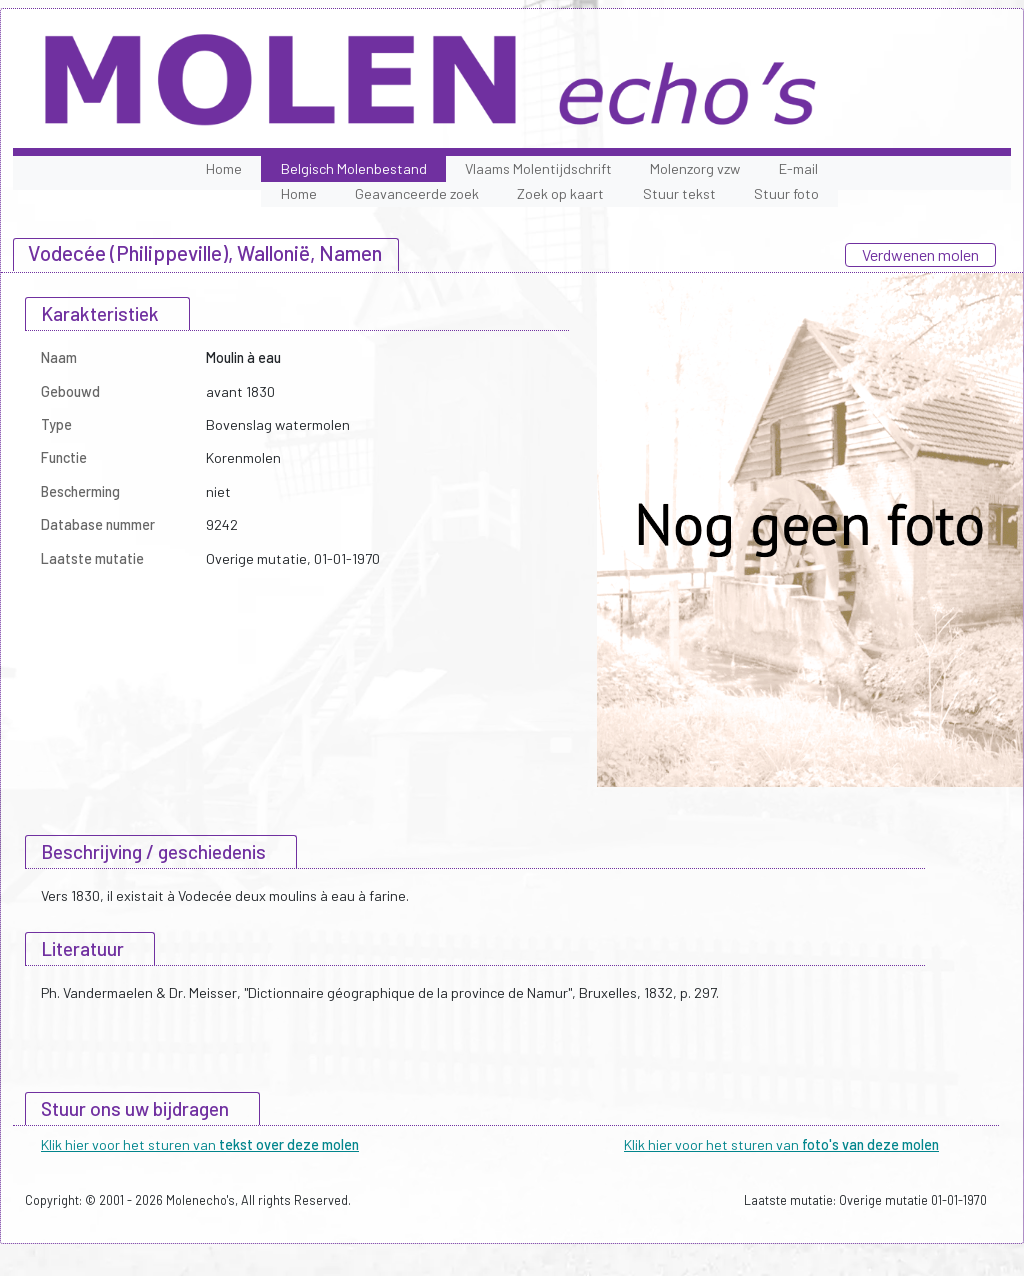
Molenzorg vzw (695, 168)
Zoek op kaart (560, 193)
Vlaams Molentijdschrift (538, 168)
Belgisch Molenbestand (354, 168)
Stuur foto (786, 193)
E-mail (798, 168)
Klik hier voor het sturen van (200, 1144)
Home (224, 168)
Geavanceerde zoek (417, 193)
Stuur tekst (679, 193)
